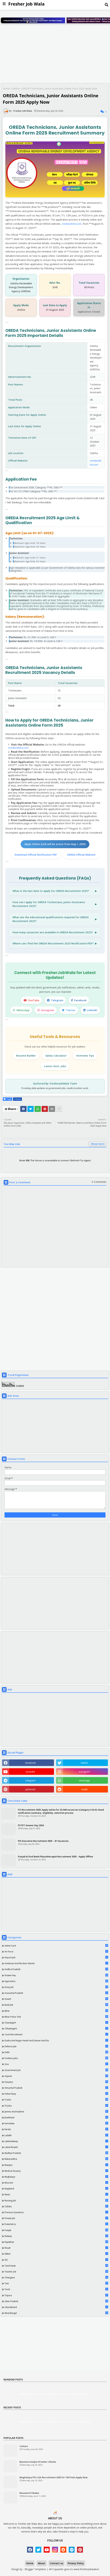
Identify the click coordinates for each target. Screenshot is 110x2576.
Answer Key (56, 1975)
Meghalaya (56, 2176)
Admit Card (56, 1945)
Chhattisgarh (56, 2028)
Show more (97, 1143)
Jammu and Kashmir (56, 2111)
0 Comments (99, 1181)
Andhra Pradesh (56, 1969)
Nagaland (56, 2188)
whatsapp (84, 1780)
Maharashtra (56, 2158)
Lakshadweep (56, 2141)
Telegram (55, 1000)
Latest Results (56, 2147)
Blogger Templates (35, 2569)
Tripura (56, 2295)
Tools (56, 2289)
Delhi (56, 2052)
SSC (56, 2259)
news (56, 2194)
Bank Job (56, 2004)
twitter (84, 1762)
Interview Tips (85, 1055)
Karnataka (56, 2123)
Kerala (56, 2129)
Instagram (45, 1010)
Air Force (56, 1951)
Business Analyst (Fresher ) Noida (37, 2461)
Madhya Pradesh (56, 2153)
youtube (30, 1771)
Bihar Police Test (56, 2016)
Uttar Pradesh (56, 2301)
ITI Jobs (56, 2105)
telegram (31, 1780)
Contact (23, 2446)
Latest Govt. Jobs (55, 1066)
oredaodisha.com (72, 223)
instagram (84, 1771)
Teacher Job (56, 2271)
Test (56, 2283)
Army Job (56, 1987)
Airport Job (56, 1957)
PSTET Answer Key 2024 (31, 1825)
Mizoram (56, 2182)
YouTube (31, 1000)
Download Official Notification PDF (36, 854)
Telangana (56, 2277)
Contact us (56, 2563)
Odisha (15, 88)
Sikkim (56, 2253)
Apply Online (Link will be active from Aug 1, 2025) (55, 844)
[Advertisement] (55, 52)
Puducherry (56, 2224)
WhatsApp (21, 1010)
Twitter (68, 1010)
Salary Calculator (56, 1055)
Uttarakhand (56, 2307)
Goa (56, 2064)
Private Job (56, 2218)
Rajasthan (56, 2241)
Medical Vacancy (56, 2170)
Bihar (56, 2010)
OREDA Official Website (81, 854)
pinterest (30, 1789)
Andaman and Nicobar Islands (56, 1963)
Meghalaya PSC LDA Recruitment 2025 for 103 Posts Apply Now (53, 2477)
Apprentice (56, 1981)
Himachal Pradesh (56, 2087)
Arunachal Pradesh (56, 1993)
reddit (84, 1789)
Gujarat (56, 2076)
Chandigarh (56, 2022)
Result (56, 2247)
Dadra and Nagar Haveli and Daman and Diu (56, 2040)
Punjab (56, 2230)
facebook (30, 1762)
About (41, 2563)
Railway (56, 2236)
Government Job (56, 2070)
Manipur (56, 2164)
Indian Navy (56, 2093)
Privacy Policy (76, 2563)
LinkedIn (90, 1010)
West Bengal (56, 2313)
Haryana (56, 2081)
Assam (56, 1998)
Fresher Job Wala (26, 4)
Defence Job (56, 2046)
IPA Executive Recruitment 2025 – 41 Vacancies (43, 1840)
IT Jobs (56, 2099)
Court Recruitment (56, 2034)
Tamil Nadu (56, 2265)
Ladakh (56, 2135)
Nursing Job (56, 2200)
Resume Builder (26, 1055)
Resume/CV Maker (29, 2493)
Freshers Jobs (56, 2058)
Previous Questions (56, 2212)
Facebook (78, 1000)
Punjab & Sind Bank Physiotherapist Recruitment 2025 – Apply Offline (55, 1856)
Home (6, 88)
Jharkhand (56, 2117)
